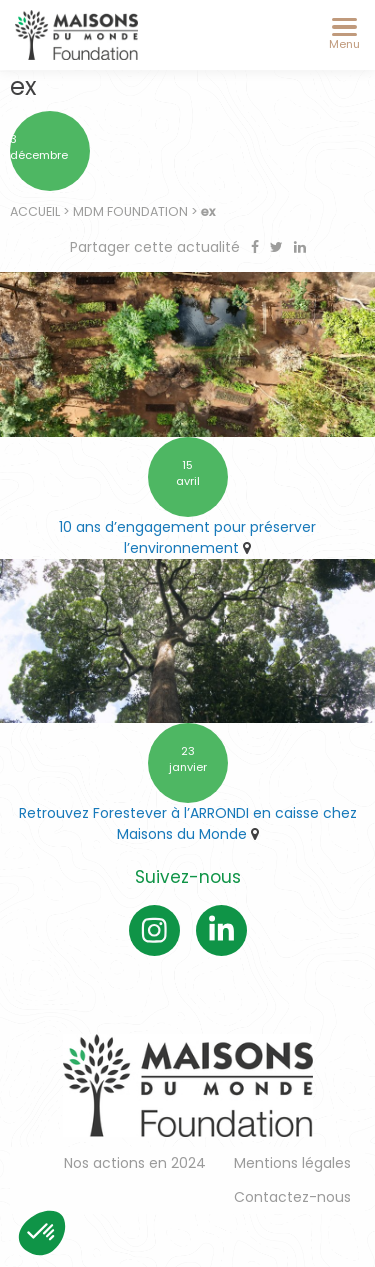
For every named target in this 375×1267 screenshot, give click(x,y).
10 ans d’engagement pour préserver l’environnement (187, 537)
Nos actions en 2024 (135, 1163)
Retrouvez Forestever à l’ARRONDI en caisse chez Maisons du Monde (188, 823)
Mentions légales (292, 1163)
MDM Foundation (130, 211)
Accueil (35, 211)
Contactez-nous (292, 1197)
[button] (42, 1233)
